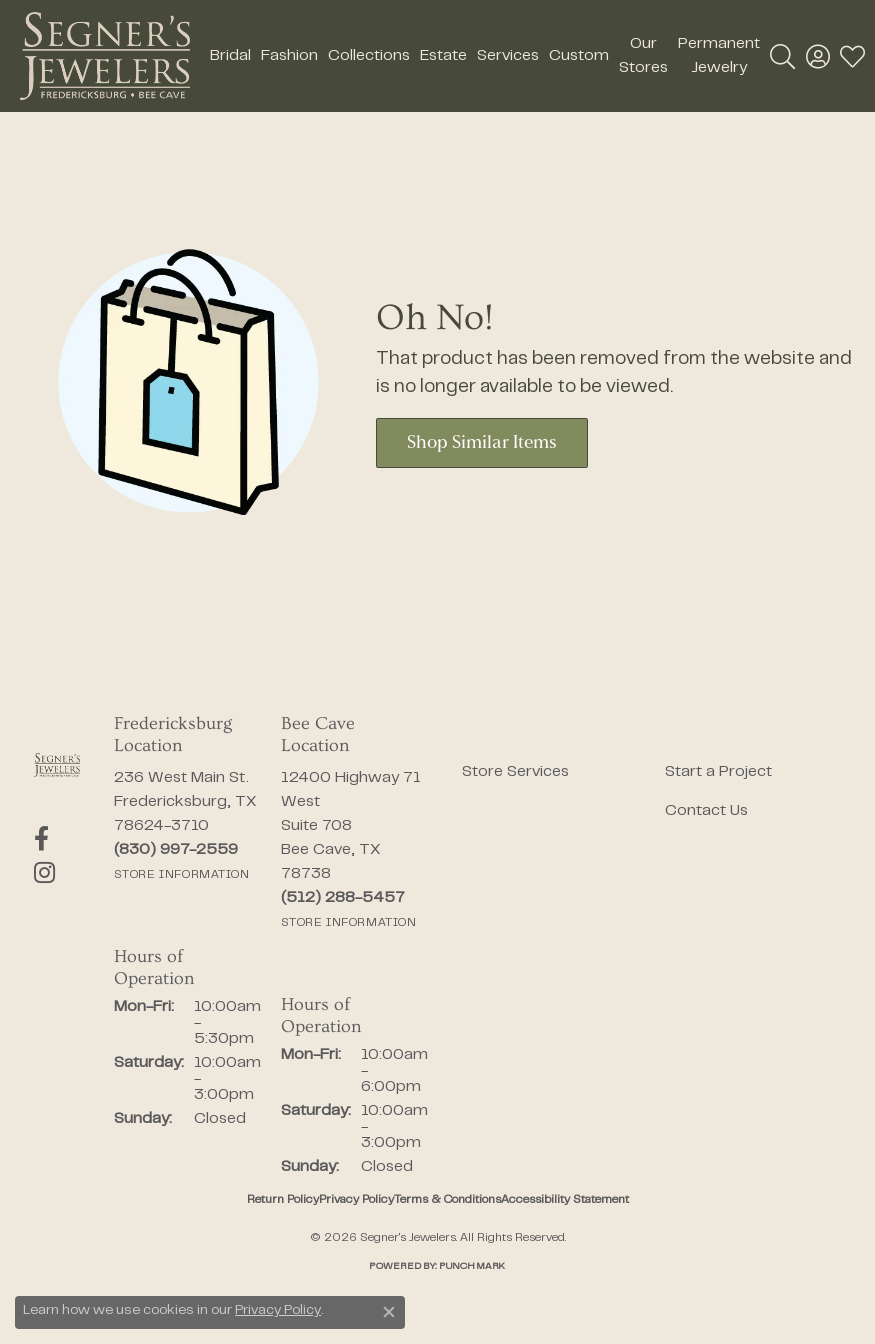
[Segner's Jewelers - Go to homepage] (57, 765)
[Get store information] (182, 875)
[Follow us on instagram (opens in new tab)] (44, 873)
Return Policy (283, 1200)
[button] (782, 56)
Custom (579, 56)
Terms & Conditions (447, 1200)
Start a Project (718, 772)
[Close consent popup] (389, 1312)
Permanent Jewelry (719, 56)
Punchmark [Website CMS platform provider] (472, 1266)
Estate (443, 56)
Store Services (515, 772)
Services (508, 56)
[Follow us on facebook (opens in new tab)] (41, 839)
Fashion (289, 56)
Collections (369, 56)
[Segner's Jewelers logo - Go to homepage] (105, 56)
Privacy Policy (356, 1200)
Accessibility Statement (565, 1200)
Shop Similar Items (482, 443)
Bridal (230, 56)
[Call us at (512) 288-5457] (343, 898)
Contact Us (706, 811)
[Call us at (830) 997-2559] (176, 850)
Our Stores (643, 56)
